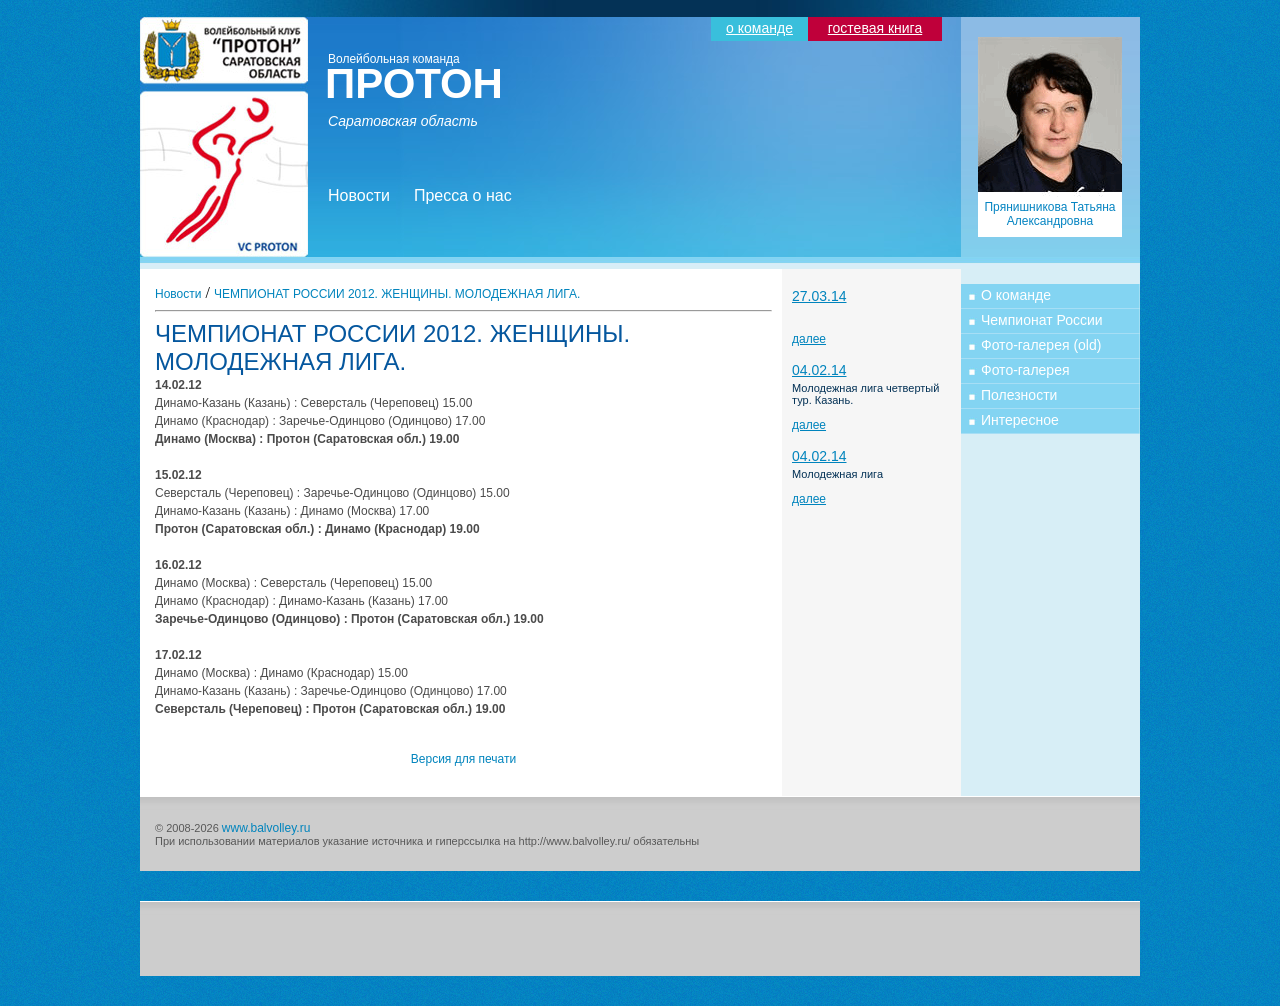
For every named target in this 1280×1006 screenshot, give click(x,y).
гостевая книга (875, 28)
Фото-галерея (1025, 370)
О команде (1016, 295)
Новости (359, 195)
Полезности (1019, 395)
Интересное (1020, 420)
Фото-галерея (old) (1041, 345)
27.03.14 (819, 296)
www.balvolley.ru (266, 828)
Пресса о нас (463, 195)
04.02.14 (819, 370)
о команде (759, 28)
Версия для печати (463, 759)
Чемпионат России (1042, 320)
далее (809, 339)
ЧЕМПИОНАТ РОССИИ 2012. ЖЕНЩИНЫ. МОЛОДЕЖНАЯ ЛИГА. (397, 294)
